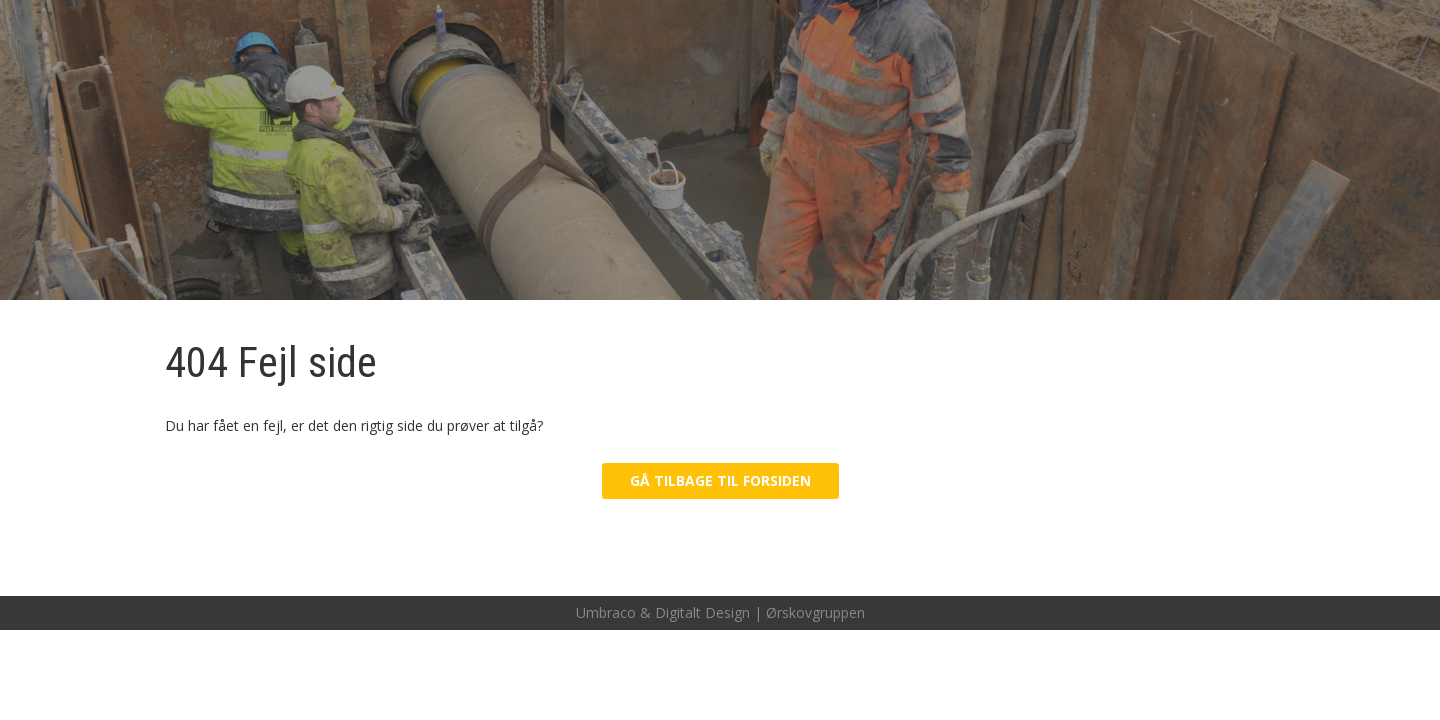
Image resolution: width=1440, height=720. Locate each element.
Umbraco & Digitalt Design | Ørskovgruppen (720, 612)
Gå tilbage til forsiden (720, 480)
